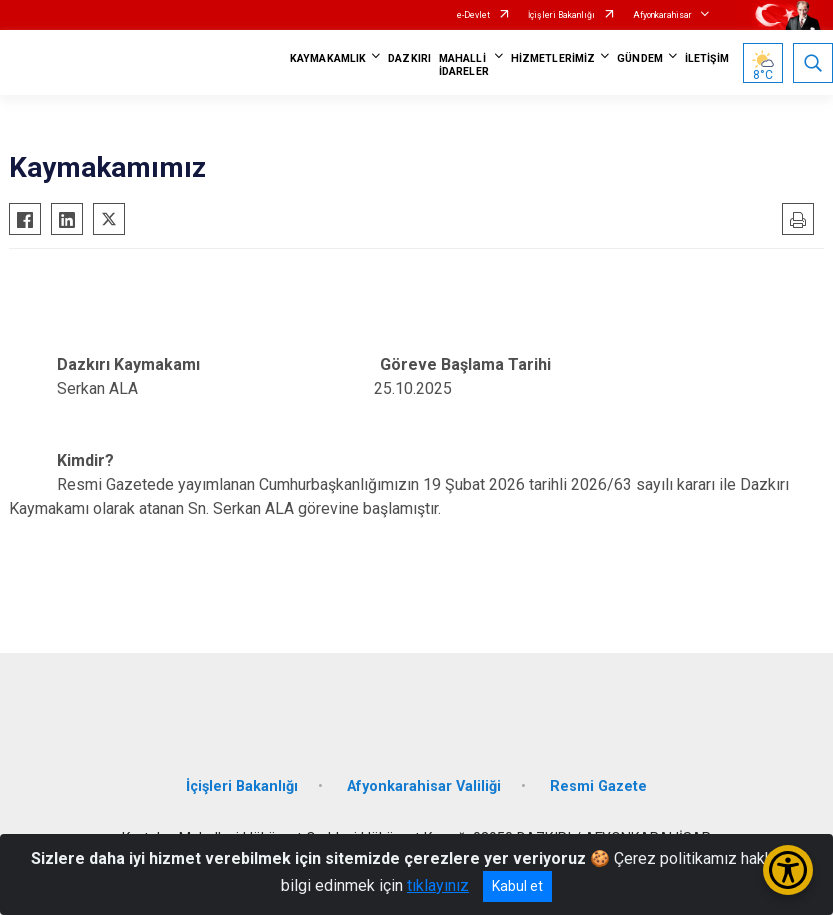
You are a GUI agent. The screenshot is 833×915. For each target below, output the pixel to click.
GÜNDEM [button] (640, 58)
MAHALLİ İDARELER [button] (464, 65)
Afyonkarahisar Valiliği (424, 786)
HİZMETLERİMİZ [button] (553, 58)
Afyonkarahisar (662, 15)
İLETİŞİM (707, 58)
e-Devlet (473, 15)
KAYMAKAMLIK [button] (328, 58)
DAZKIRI (409, 58)
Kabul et (517, 886)
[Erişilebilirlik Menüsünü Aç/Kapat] (788, 870)
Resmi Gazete (598, 786)
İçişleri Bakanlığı (561, 15)
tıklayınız (438, 885)
